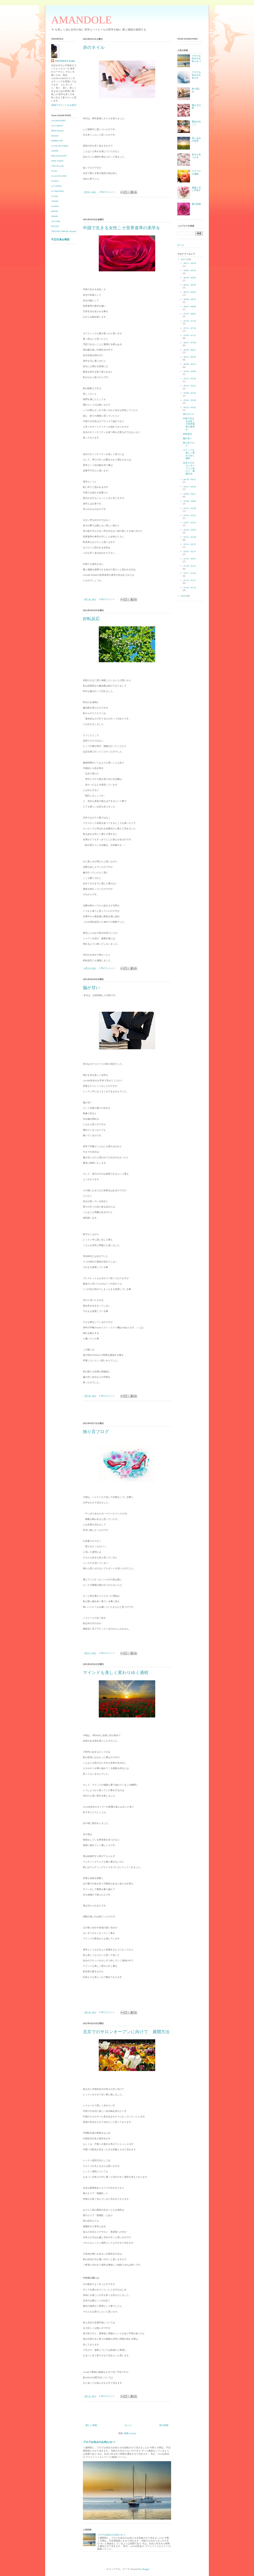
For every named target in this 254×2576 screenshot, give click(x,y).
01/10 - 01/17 (190, 580)
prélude (54, 211)
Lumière (55, 206)
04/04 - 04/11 (190, 493)
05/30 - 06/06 (190, 371)
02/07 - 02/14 (190, 551)
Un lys (54, 171)
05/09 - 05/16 (190, 393)
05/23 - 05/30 (190, 378)
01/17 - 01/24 (190, 573)
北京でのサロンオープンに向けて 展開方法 (126, 2031)
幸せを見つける (196, 156)
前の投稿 (163, 2425)
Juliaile (54, 216)
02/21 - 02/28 (190, 537)
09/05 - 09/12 (190, 270)
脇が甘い (91, 987)
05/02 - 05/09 (190, 400)
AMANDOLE (81, 20)
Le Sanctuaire (57, 191)
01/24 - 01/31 (190, 566)
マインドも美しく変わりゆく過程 (115, 1672)
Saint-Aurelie (57, 160)
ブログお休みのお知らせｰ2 (99, 2441)
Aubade (54, 201)
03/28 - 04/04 (190, 501)
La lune (54, 196)
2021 (183, 259)
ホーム (128, 2425)
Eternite (54, 135)
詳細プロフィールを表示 (63, 105)
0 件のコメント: (107, 192)
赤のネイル (94, 47)
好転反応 (91, 618)
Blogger (145, 2569)
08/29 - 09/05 (190, 277)
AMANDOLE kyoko (65, 61)
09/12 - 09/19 (190, 263)
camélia (54, 150)
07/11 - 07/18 (190, 328)
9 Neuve (55, 181)
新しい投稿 (91, 2425)
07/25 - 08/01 (190, 313)
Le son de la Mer (59, 175)
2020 (183, 595)
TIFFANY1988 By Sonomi (63, 231)
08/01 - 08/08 (190, 306)
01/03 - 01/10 (190, 587)
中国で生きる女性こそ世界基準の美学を (121, 228)
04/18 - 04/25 (190, 479)
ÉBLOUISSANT (59, 155)
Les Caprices (57, 125)
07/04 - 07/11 (190, 335)
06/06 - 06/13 (190, 364)
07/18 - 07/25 (190, 321)
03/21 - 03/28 (190, 508)
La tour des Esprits (59, 145)
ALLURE (55, 221)
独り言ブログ (96, 1431)
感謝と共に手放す (196, 189)
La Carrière (56, 186)
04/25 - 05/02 (190, 407)
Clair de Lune (57, 165)
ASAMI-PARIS (58, 120)
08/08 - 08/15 (190, 299)
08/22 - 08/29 (190, 284)
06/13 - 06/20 (190, 356)
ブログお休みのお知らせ (196, 75)
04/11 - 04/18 (190, 486)
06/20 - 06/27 (190, 349)
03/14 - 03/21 (190, 515)
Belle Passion (57, 130)
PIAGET (55, 226)
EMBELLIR (57, 140)
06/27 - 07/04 (190, 342)
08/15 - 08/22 (190, 292)
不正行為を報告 (60, 239)
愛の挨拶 (196, 204)
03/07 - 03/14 (190, 522)
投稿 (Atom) (130, 2433)
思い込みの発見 (196, 139)
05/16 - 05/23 (190, 385)
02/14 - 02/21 (190, 544)
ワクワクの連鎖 (196, 172)
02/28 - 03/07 (190, 529)
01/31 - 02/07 (190, 558)
